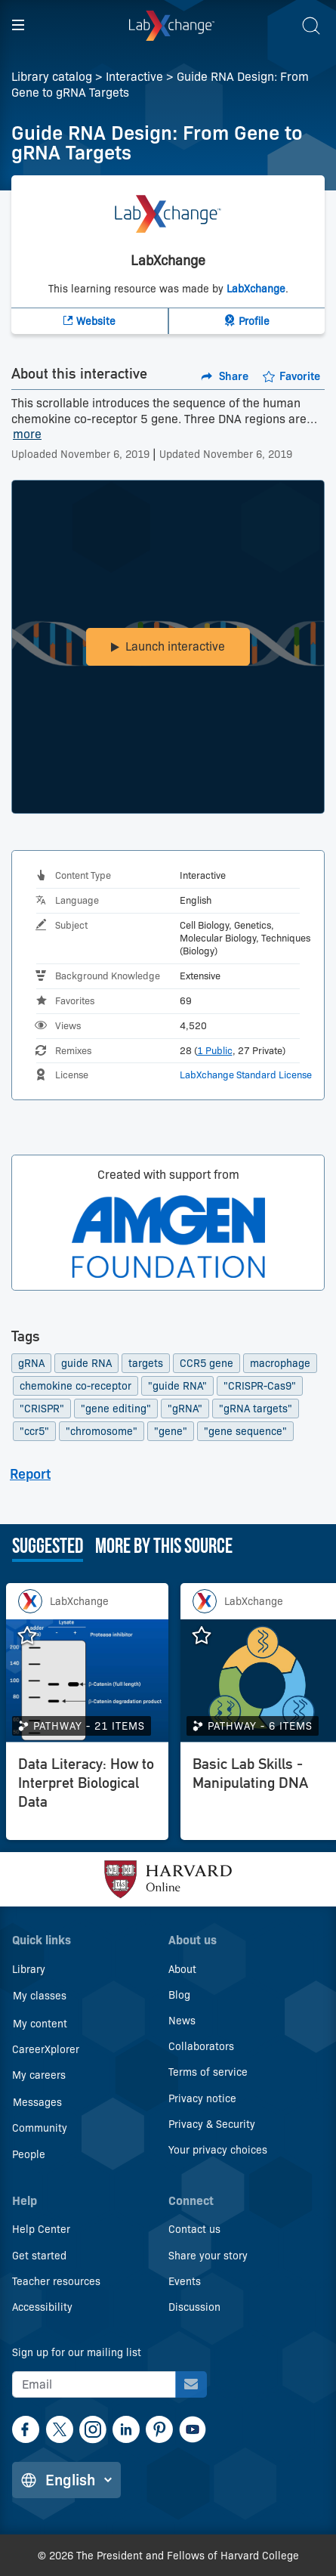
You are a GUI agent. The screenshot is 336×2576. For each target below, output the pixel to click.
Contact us (194, 2229)
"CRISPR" (42, 1408)
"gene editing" (116, 1408)
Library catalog (51, 77)
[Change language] (66, 2480)
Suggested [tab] (47, 1547)
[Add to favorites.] (291, 376)
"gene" (170, 1431)
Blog (179, 1995)
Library (28, 1969)
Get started (39, 2255)
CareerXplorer (45, 2049)
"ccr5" (34, 1431)
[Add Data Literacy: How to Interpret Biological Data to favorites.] (34, 1636)
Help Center (41, 2229)
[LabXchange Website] (89, 321)
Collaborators (201, 2046)
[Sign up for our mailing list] (191, 2384)
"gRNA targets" (255, 1408)
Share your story (208, 2255)
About (182, 1969)
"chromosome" (101, 1431)
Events (184, 2281)
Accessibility (42, 2307)
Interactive (134, 77)
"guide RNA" (177, 1386)
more (27, 434)
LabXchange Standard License (246, 1074)
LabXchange (256, 288)
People (28, 2154)
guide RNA (86, 1363)
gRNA (31, 1363)
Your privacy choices (217, 2150)
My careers (39, 2075)
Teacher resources (56, 2281)
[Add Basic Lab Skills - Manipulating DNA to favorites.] (209, 1636)
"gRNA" (185, 1408)
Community (39, 2128)
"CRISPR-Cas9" (259, 1386)
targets (145, 1363)
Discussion (194, 2307)
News (182, 2020)
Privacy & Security (211, 2124)
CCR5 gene (206, 1363)
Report (30, 1474)
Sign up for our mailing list (76, 2352)
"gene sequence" (245, 1431)
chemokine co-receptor (75, 1386)
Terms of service (208, 2072)
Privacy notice (202, 2098)
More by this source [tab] (164, 1547)
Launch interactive (168, 646)
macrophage (280, 1363)
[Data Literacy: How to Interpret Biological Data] (87, 1795)
